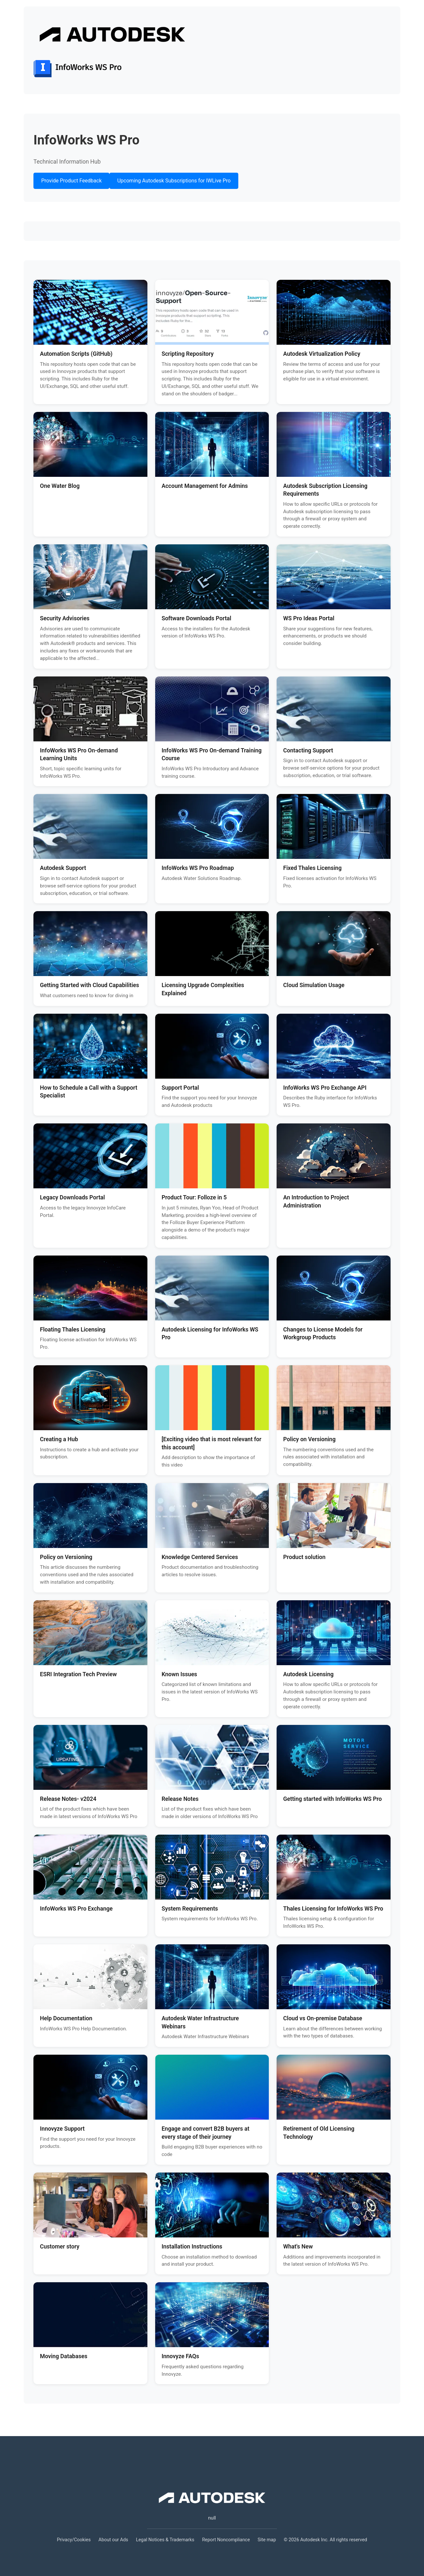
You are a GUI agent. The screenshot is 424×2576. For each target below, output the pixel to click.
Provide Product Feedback (71, 181)
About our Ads (113, 2540)
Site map (267, 2540)
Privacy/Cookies (74, 2540)
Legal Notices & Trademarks (165, 2540)
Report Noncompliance (226, 2540)
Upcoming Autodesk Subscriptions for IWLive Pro (174, 181)
